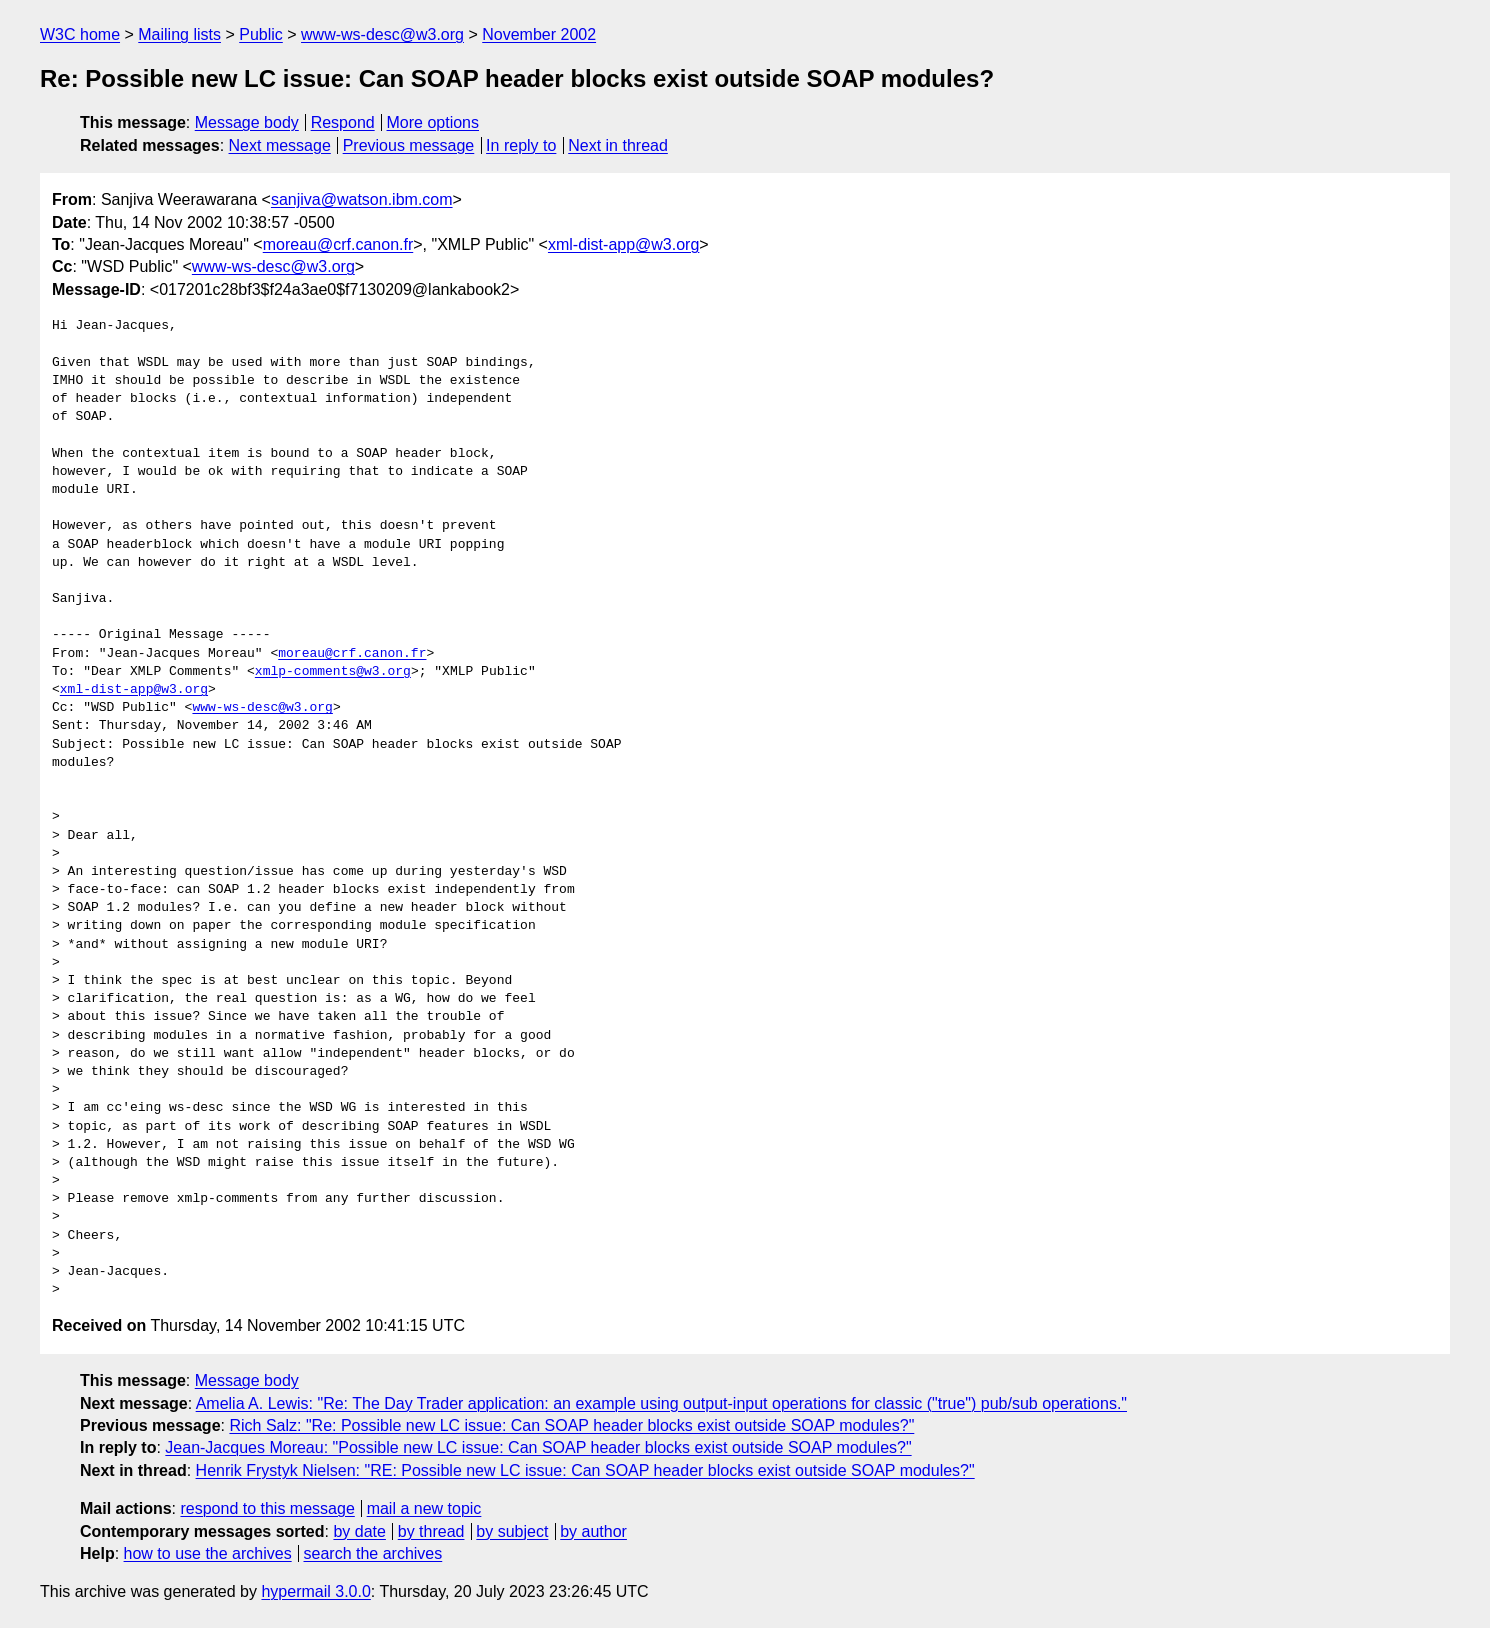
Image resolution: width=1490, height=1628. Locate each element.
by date (359, 1531)
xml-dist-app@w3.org (623, 244)
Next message (280, 145)
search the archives (373, 1553)
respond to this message (267, 1508)
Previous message (409, 145)
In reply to (521, 145)
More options (433, 122)
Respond (343, 122)
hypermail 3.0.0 (315, 1591)
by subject (512, 1531)
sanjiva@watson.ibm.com (362, 199)
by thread (431, 1531)
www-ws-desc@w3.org (382, 34)
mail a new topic (424, 1508)
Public (261, 34)
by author (593, 1531)
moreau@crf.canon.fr (338, 244)
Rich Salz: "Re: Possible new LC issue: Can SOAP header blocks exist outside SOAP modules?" (571, 1425)
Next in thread (618, 145)
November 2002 (539, 34)
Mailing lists (179, 34)
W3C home (80, 34)
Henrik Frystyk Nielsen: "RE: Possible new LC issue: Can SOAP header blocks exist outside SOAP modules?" (585, 1470)
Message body (247, 122)
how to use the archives (208, 1553)
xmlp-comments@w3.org (333, 672)
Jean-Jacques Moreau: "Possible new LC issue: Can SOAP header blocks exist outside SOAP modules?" (538, 1447)
